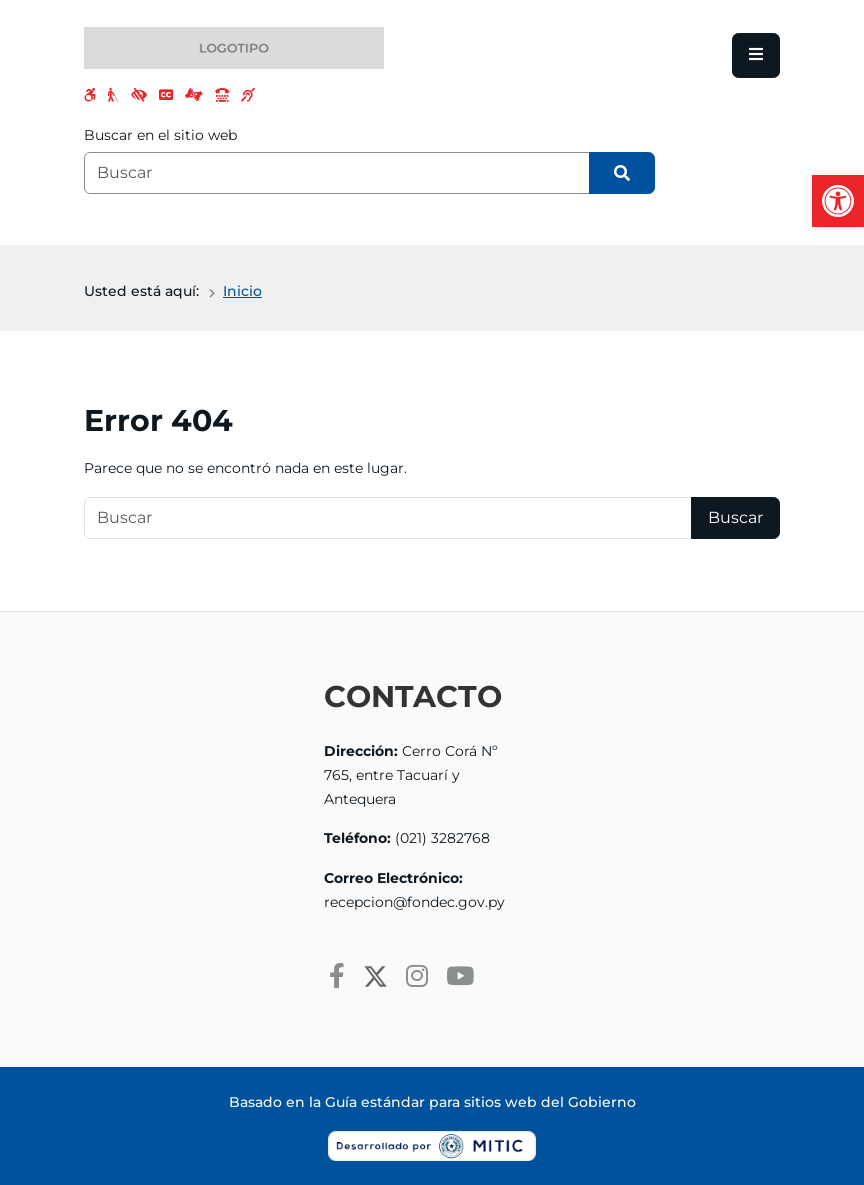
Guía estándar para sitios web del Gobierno (480, 1102)
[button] (838, 201)
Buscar (735, 517)
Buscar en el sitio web (160, 135)
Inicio (242, 291)
